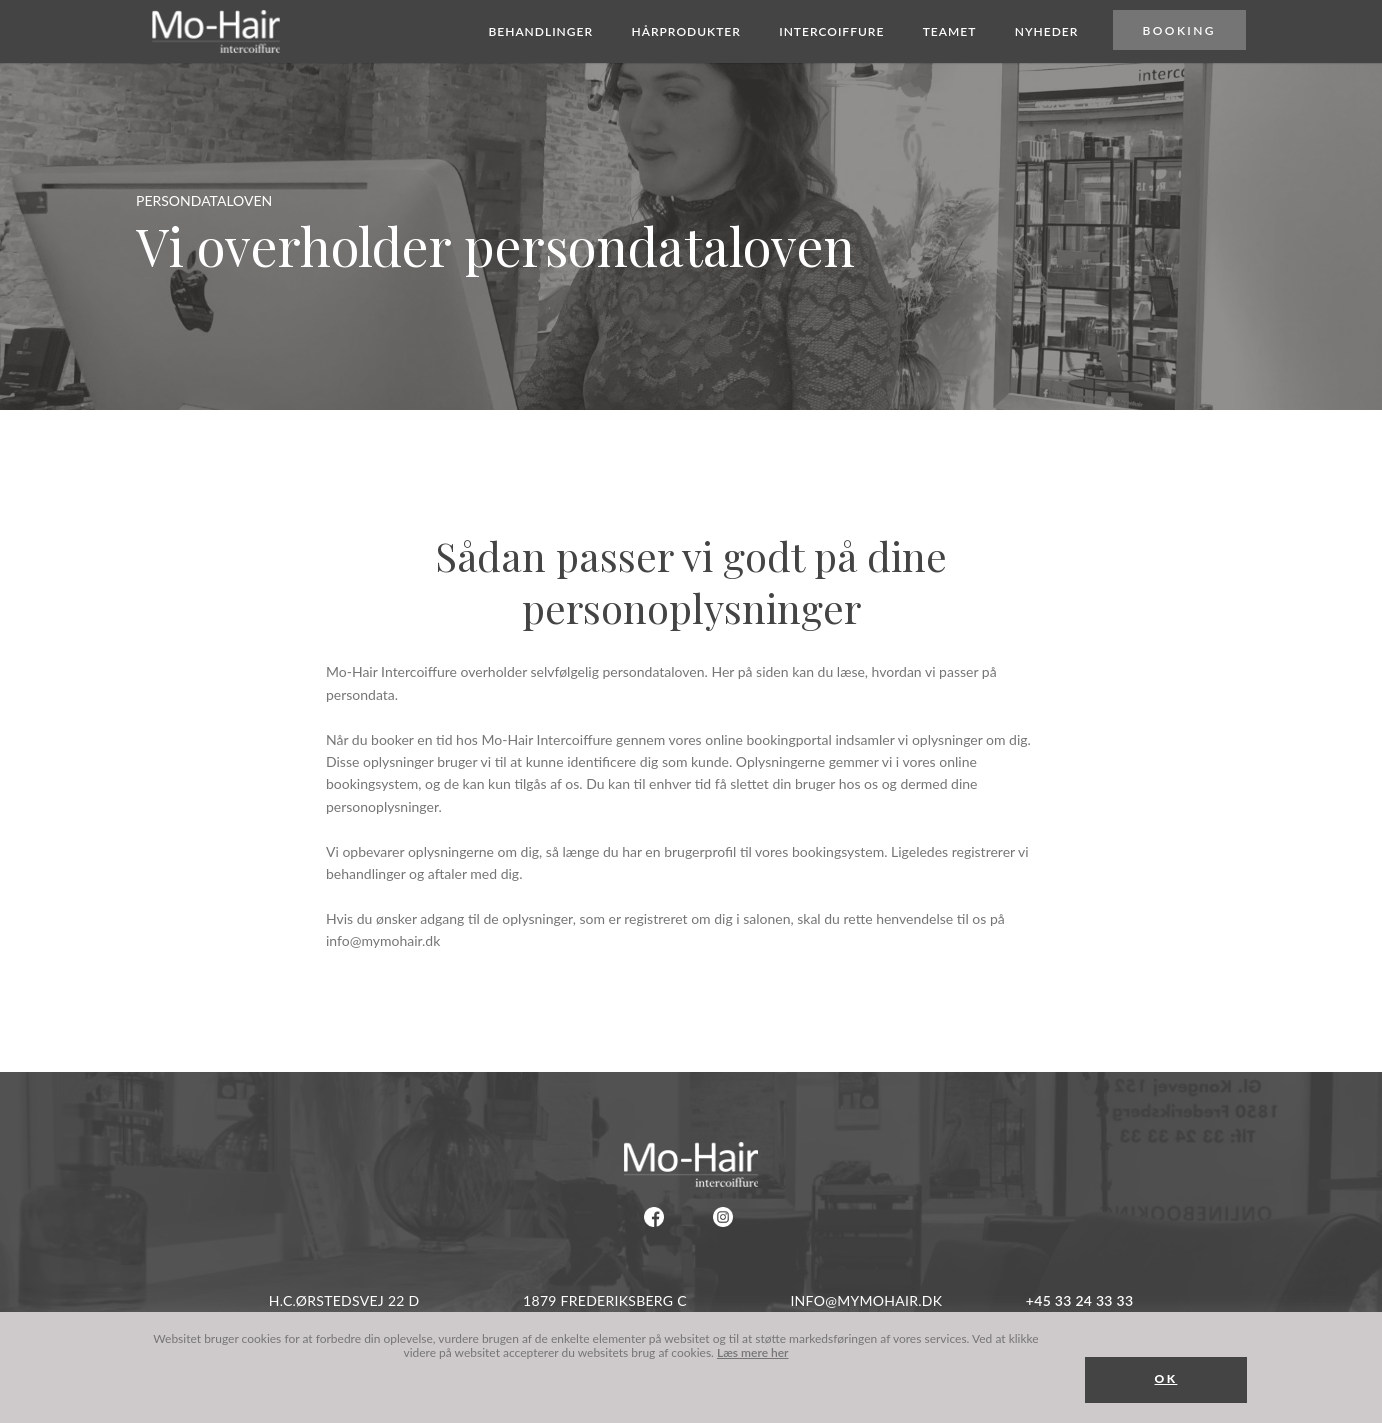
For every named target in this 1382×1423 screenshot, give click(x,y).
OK (1166, 1378)
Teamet (950, 32)
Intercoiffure (831, 32)
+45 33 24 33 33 (1079, 1300)
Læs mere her (753, 1352)
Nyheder (1047, 32)
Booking (1179, 31)
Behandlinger (540, 32)
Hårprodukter (685, 32)
